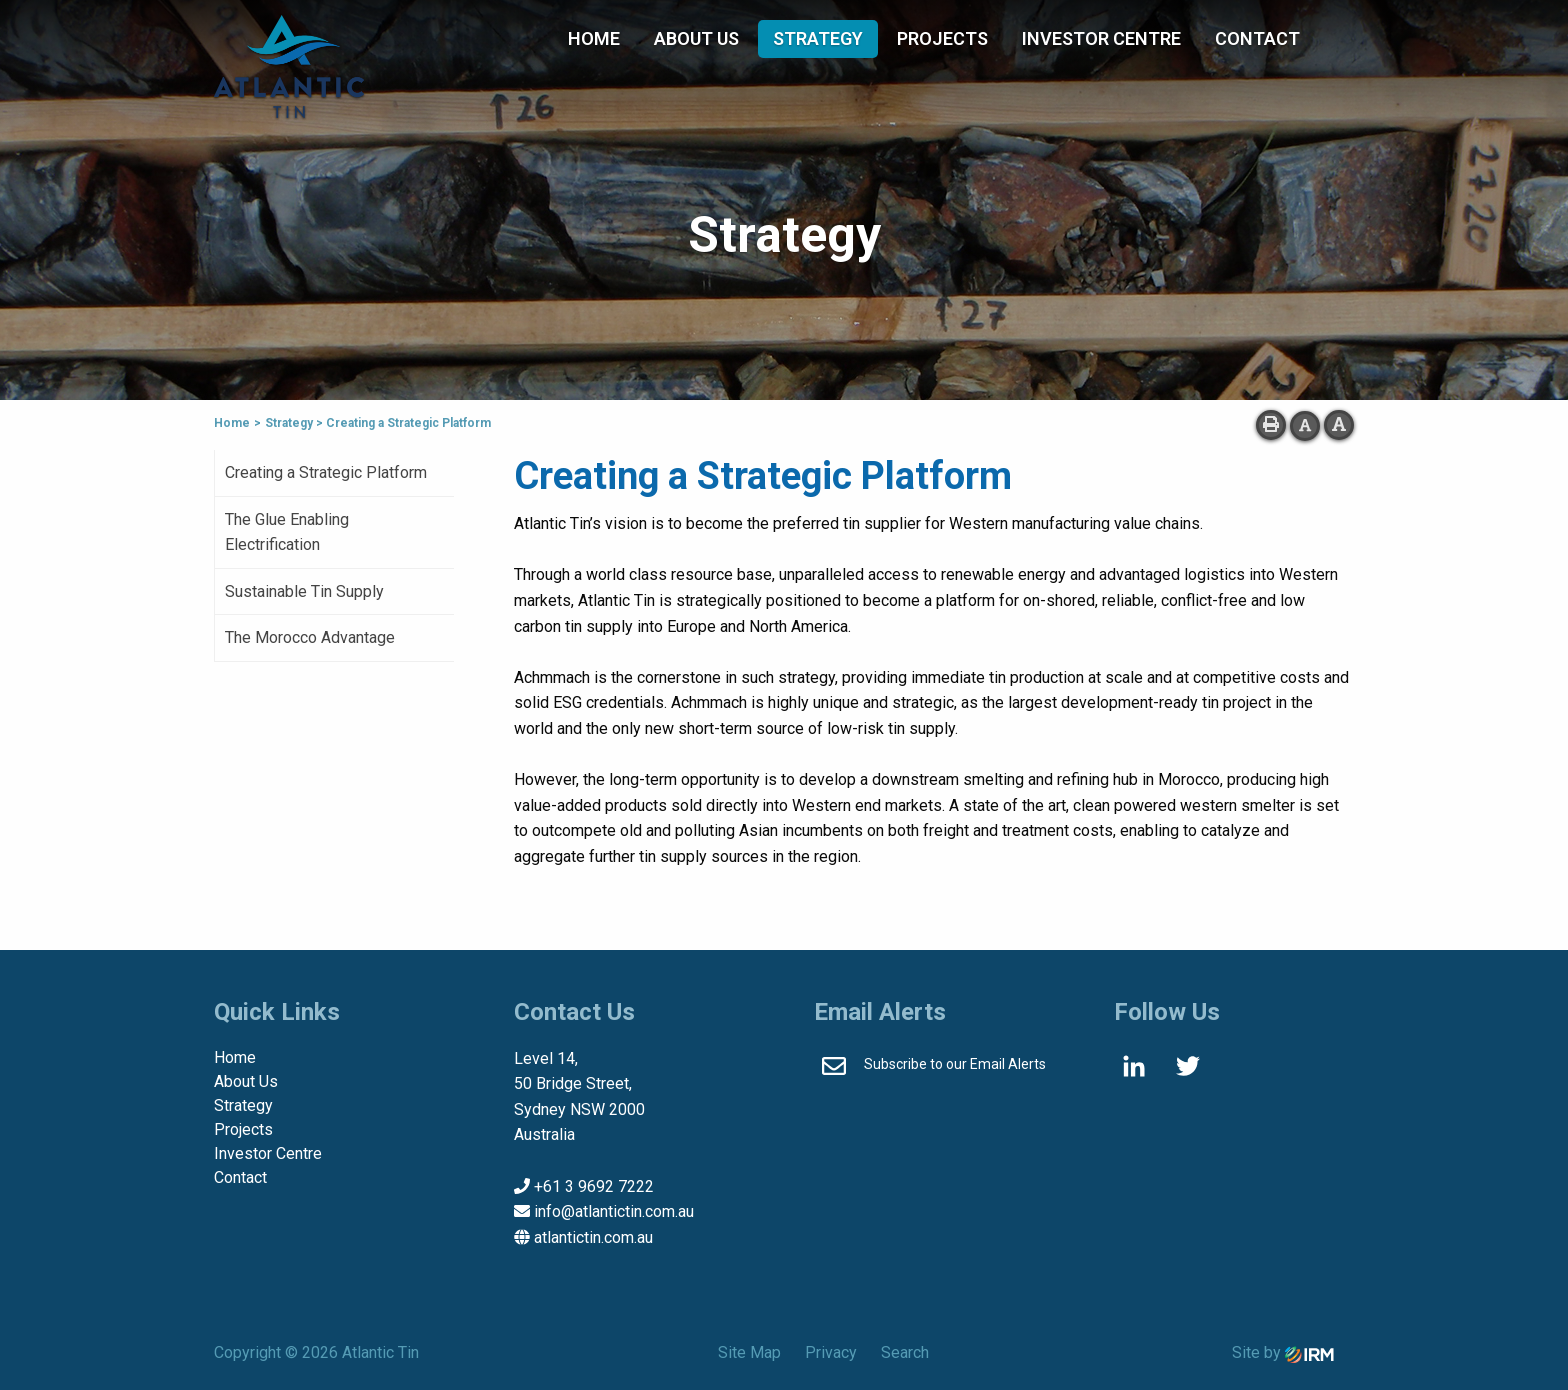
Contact (1257, 38)
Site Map (749, 1352)
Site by (1283, 1352)
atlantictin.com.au (593, 1237)
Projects (942, 38)
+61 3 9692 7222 (594, 1186)
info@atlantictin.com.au (614, 1211)
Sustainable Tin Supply (304, 591)
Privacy (831, 1352)
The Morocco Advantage (310, 637)
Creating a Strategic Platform (326, 472)
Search (905, 1352)
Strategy (818, 38)
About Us (696, 38)
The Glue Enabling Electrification (287, 532)
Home (594, 38)
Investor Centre (1101, 38)
